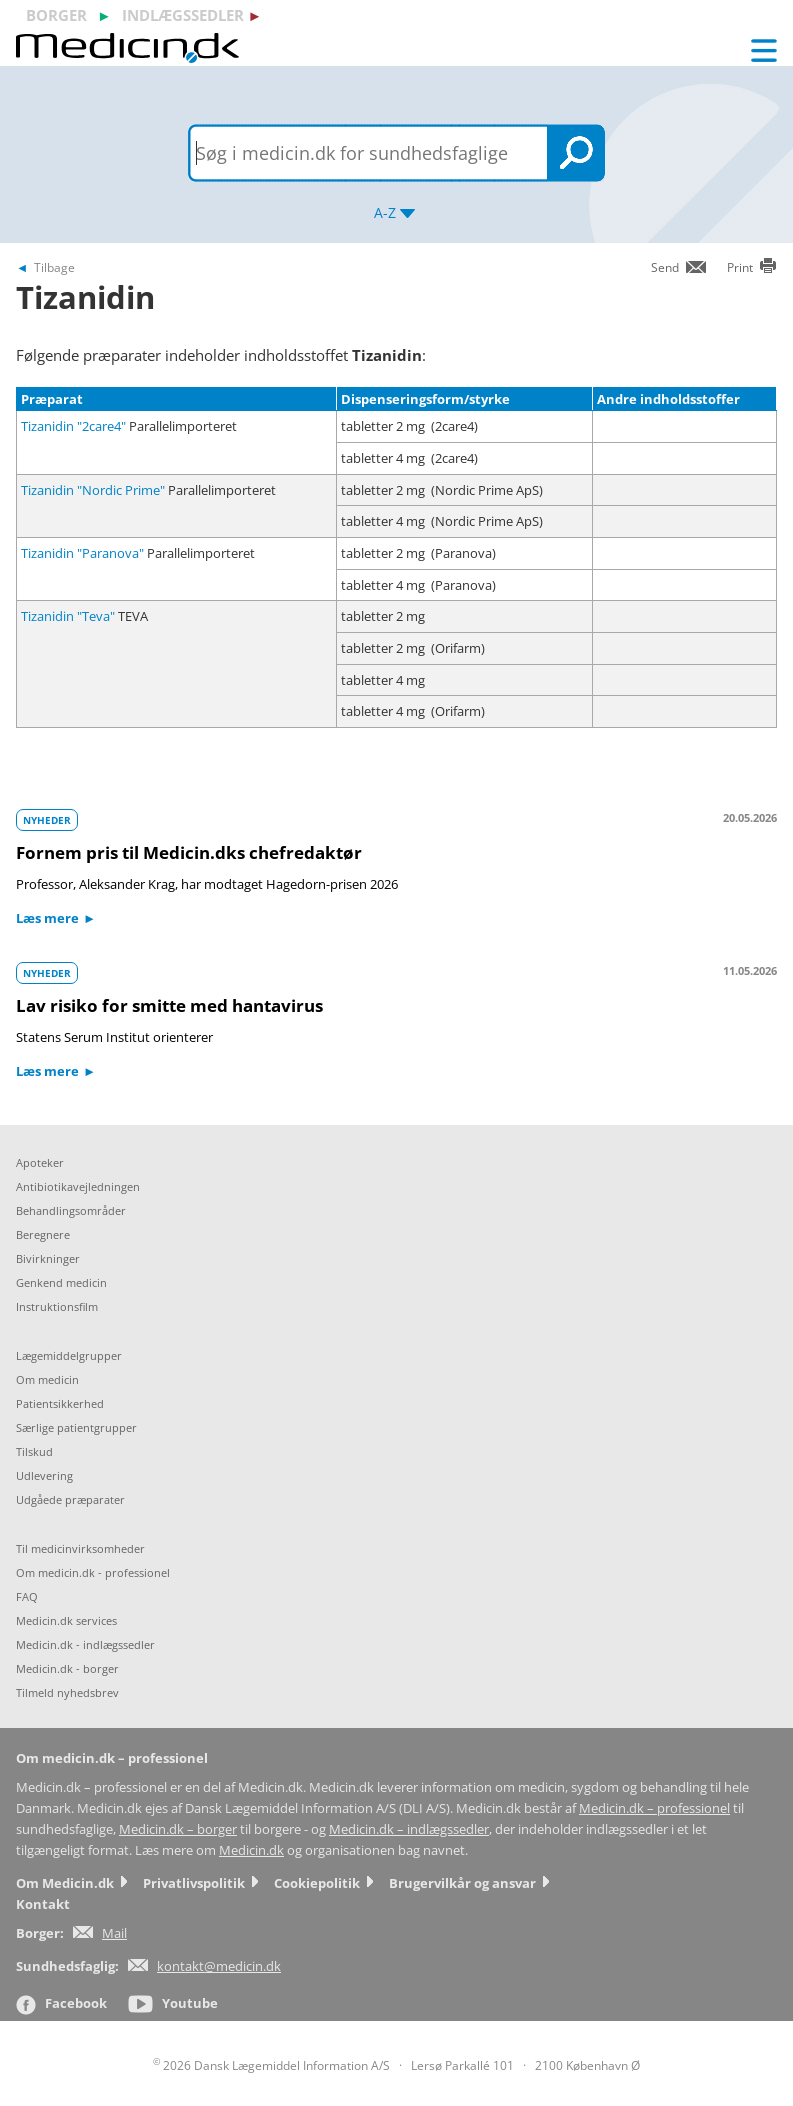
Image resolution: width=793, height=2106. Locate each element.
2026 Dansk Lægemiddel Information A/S (271, 2065)
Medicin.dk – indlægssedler (409, 1829)
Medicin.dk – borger (178, 1829)
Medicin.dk (251, 1850)
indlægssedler (183, 15)
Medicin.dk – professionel (654, 1808)
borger (56, 15)
